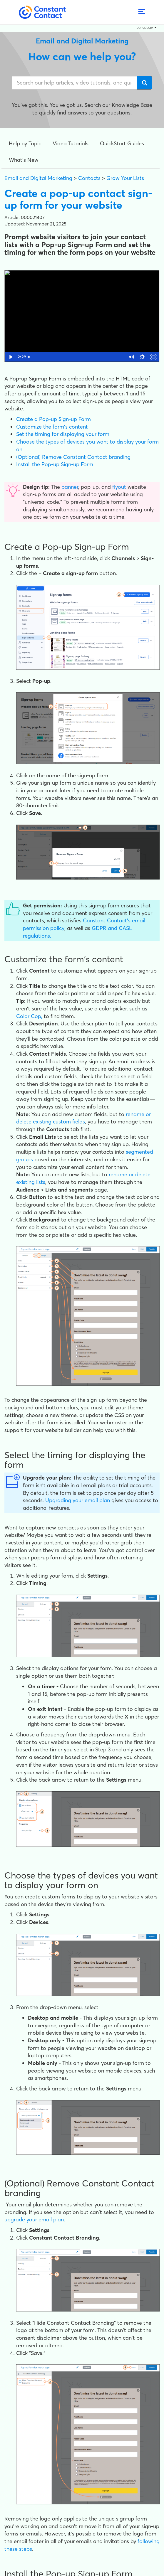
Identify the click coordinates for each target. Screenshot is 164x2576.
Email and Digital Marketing (38, 178)
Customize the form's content (52, 426)
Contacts (89, 178)
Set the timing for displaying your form (62, 434)
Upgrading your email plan (77, 1500)
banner (69, 486)
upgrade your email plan (34, 2219)
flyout (119, 486)
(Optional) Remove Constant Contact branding (73, 457)
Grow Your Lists (125, 178)
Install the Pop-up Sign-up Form (54, 464)
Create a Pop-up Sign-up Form (53, 419)
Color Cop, (29, 1016)
